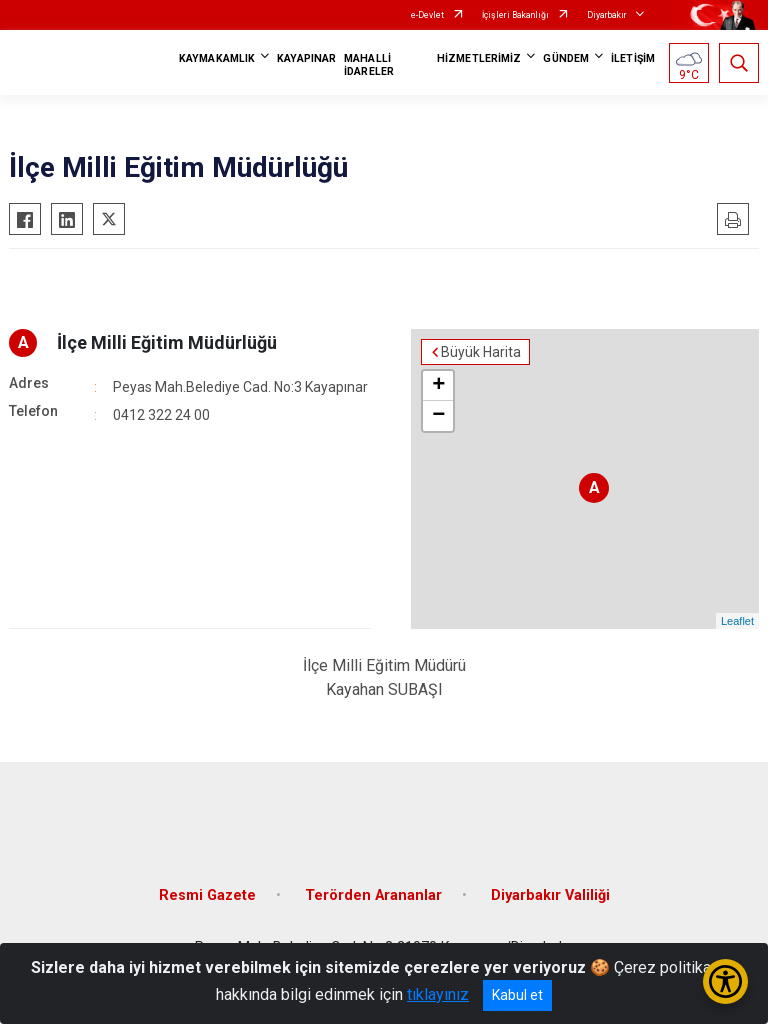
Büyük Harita (481, 352)
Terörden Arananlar (373, 895)
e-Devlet (427, 15)
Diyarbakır (607, 15)
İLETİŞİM (633, 58)
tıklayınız (438, 994)
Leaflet (737, 621)
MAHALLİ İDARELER (369, 65)
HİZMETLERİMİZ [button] (479, 58)
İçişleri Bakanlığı (515, 15)
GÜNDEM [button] (566, 58)
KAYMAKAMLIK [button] (217, 58)
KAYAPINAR (306, 58)
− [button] (438, 416)
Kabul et (517, 995)
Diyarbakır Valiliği (550, 895)
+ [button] (438, 386)
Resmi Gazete (207, 895)
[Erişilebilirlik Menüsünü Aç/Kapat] (725, 981)
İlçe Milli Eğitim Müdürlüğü (167, 342)
